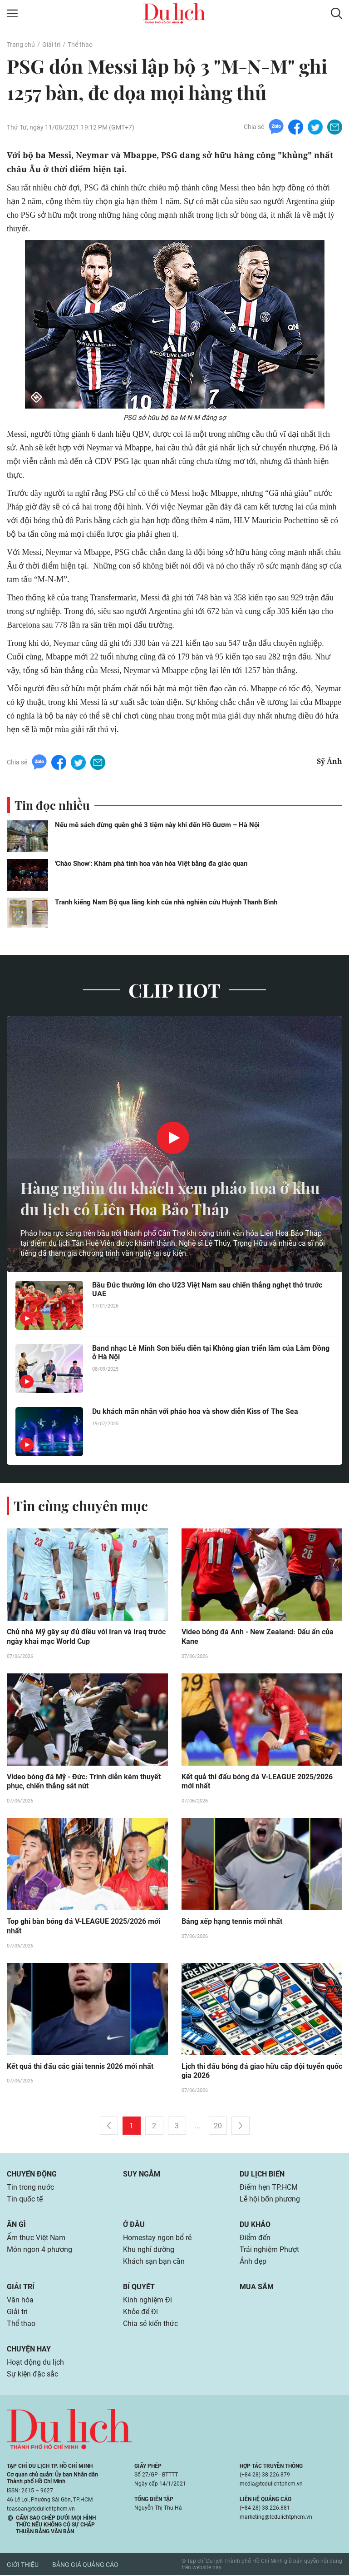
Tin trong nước (30, 2188)
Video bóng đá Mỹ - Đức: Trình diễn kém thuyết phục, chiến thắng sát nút (84, 1782)
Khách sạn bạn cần (154, 2262)
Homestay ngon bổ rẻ (157, 2238)
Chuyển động (32, 2175)
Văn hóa (20, 2300)
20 (218, 2126)
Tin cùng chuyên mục (81, 1506)
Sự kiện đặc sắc (32, 2375)
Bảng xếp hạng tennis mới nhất (232, 1922)
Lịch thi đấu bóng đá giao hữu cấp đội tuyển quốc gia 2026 (262, 2072)
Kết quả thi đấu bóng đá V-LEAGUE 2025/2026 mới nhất (257, 1782)
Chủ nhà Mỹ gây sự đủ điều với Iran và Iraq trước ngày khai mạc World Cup (86, 1637)
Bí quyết (139, 2287)
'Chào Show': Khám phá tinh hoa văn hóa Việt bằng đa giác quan (151, 863)
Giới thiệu (23, 2565)
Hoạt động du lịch (35, 2363)
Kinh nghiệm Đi (147, 2300)
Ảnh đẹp (253, 2262)
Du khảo (255, 2225)
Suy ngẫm (141, 2175)
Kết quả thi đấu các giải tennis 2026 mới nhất (80, 2067)
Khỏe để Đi (140, 2312)
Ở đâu (134, 2225)
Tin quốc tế (25, 2200)
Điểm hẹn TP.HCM (268, 2188)
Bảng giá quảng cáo (85, 2565)
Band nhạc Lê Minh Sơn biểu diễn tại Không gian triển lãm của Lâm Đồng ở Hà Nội (210, 1352)
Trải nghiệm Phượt (269, 2250)
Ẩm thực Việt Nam (36, 2238)
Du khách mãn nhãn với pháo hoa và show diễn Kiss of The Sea (195, 1411)
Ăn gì (16, 2225)
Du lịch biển (262, 2175)
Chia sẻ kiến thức (150, 2324)
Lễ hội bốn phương (270, 2200)
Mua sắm (257, 2287)
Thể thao (80, 44)
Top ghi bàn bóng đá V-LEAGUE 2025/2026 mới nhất (83, 1927)
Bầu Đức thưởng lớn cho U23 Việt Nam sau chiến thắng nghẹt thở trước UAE (207, 1289)
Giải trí (51, 44)
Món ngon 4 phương (39, 2250)
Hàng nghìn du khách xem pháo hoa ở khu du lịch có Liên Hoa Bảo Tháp (161, 1197)
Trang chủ (21, 44)
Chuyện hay (29, 2350)
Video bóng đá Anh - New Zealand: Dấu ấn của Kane (258, 1637)
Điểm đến (255, 2238)
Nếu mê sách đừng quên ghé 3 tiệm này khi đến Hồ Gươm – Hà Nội (157, 825)
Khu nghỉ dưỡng (148, 2250)
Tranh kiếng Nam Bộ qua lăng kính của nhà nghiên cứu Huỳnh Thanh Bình (166, 902)
